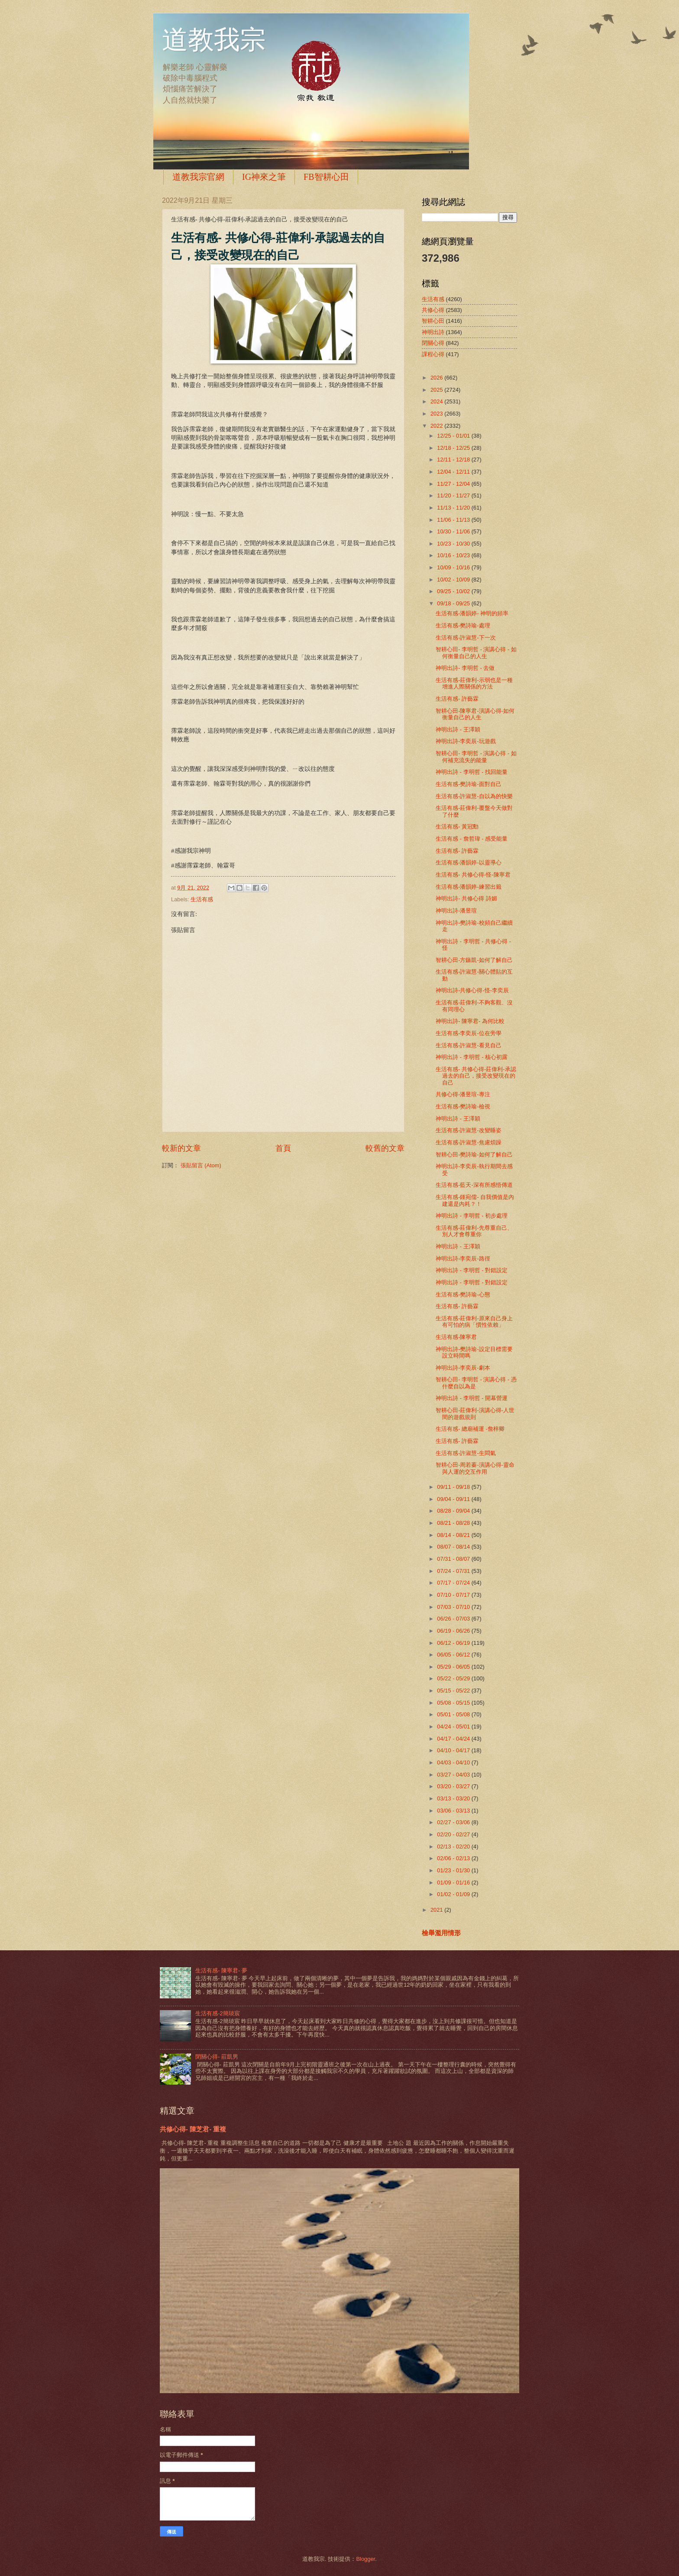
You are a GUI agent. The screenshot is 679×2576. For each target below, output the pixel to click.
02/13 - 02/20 (454, 1846)
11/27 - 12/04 (454, 484)
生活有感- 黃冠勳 (457, 826)
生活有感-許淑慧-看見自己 (468, 1045)
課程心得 (433, 354)
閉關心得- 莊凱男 (216, 2056)
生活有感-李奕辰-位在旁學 (468, 1033)
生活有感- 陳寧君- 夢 (221, 1970)
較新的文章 (181, 1148)
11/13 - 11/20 (454, 507)
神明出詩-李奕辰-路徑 (463, 1258)
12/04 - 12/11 (454, 471)
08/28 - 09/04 (454, 1510)
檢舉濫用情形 (441, 1932)
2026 (437, 377)
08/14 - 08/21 (454, 1535)
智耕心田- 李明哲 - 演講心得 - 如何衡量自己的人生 (476, 652)
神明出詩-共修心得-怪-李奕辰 (472, 990)
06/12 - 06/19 (454, 1643)
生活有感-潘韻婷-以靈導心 (468, 862)
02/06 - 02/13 (454, 1858)
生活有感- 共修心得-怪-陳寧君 (473, 874)
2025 (437, 390)
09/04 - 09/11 (454, 1499)
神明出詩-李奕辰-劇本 (463, 1367)
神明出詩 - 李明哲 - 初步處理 (472, 1215)
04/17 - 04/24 (454, 1738)
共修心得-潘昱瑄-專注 (463, 1094)
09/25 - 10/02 (454, 591)
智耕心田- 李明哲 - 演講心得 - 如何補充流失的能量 (476, 756)
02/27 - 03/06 (454, 1822)
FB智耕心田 (326, 177)
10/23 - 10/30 (454, 543)
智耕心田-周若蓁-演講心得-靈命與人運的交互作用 (475, 1468)
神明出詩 (433, 332)
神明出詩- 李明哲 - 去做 (465, 668)
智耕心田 (433, 321)
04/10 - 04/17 (454, 1750)
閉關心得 (433, 343)
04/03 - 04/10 (454, 1762)
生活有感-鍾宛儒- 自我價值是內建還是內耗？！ (475, 1200)
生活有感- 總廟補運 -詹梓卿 (470, 1429)
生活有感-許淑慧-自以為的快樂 (474, 796)
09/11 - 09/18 (454, 1487)
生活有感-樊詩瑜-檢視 (463, 1106)
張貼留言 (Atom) (201, 1165)
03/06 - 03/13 (454, 1810)
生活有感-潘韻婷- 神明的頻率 (472, 613)
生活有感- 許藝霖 (457, 698)
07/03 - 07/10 (454, 1607)
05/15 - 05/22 (454, 1690)
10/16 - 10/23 (454, 555)
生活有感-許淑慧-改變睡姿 (468, 1130)
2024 (437, 401)
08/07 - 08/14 (454, 1546)
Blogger (365, 2559)
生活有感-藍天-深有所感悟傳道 (474, 1185)
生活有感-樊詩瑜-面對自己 (468, 784)
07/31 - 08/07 (454, 1559)
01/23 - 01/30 (454, 1870)
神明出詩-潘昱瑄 (456, 910)
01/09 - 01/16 (454, 1882)
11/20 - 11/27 (454, 495)
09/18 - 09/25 (454, 603)
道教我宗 (214, 40)
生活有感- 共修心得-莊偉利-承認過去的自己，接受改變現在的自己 (476, 1076)
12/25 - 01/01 (454, 435)
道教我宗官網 (198, 177)
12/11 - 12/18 (454, 459)
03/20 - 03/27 (454, 1786)
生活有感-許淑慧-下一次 (466, 637)
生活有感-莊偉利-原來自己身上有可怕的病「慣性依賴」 (474, 1321)
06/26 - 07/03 (454, 1618)
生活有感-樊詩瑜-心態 (463, 1294)
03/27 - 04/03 (454, 1774)
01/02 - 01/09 (454, 1894)
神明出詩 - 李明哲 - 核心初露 (472, 1057)
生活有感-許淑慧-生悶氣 (466, 1453)
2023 (437, 413)
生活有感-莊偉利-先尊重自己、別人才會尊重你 (474, 1231)
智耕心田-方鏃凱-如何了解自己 (474, 960)
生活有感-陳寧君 (456, 1337)
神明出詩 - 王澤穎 (458, 729)
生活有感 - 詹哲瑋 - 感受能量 (472, 838)
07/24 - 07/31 (454, 1571)
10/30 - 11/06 (454, 531)
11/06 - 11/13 (454, 519)
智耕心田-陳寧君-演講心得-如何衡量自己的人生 (475, 714)
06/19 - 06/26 (454, 1630)
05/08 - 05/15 (454, 1702)
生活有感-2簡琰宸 (217, 2013)
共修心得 (433, 310)
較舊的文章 (384, 1148)
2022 (437, 425)
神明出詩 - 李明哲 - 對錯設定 (472, 1270)
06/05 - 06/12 (454, 1654)
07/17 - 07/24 (454, 1582)
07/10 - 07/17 (454, 1595)
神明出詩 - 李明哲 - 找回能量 (472, 772)
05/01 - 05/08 (454, 1714)
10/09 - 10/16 (454, 567)
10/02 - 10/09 (454, 579)
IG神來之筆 (264, 177)
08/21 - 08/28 (454, 1523)
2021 (437, 1910)
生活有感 (202, 899)
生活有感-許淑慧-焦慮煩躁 (468, 1142)
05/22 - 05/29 (454, 1678)
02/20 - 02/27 (454, 1834)
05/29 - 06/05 (454, 1666)
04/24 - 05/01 (454, 1726)
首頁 (283, 1148)
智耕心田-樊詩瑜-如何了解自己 (474, 1154)
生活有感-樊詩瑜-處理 (463, 625)
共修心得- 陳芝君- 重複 (193, 2129)
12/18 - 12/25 (454, 448)
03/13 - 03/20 (454, 1798)
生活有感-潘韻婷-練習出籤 (468, 887)
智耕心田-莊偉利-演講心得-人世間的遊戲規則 (475, 1413)
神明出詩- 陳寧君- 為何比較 (470, 1021)
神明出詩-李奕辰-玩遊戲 (466, 741)
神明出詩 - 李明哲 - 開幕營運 (472, 1398)
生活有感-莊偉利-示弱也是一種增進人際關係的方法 (474, 683)
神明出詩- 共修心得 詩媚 (466, 898)
